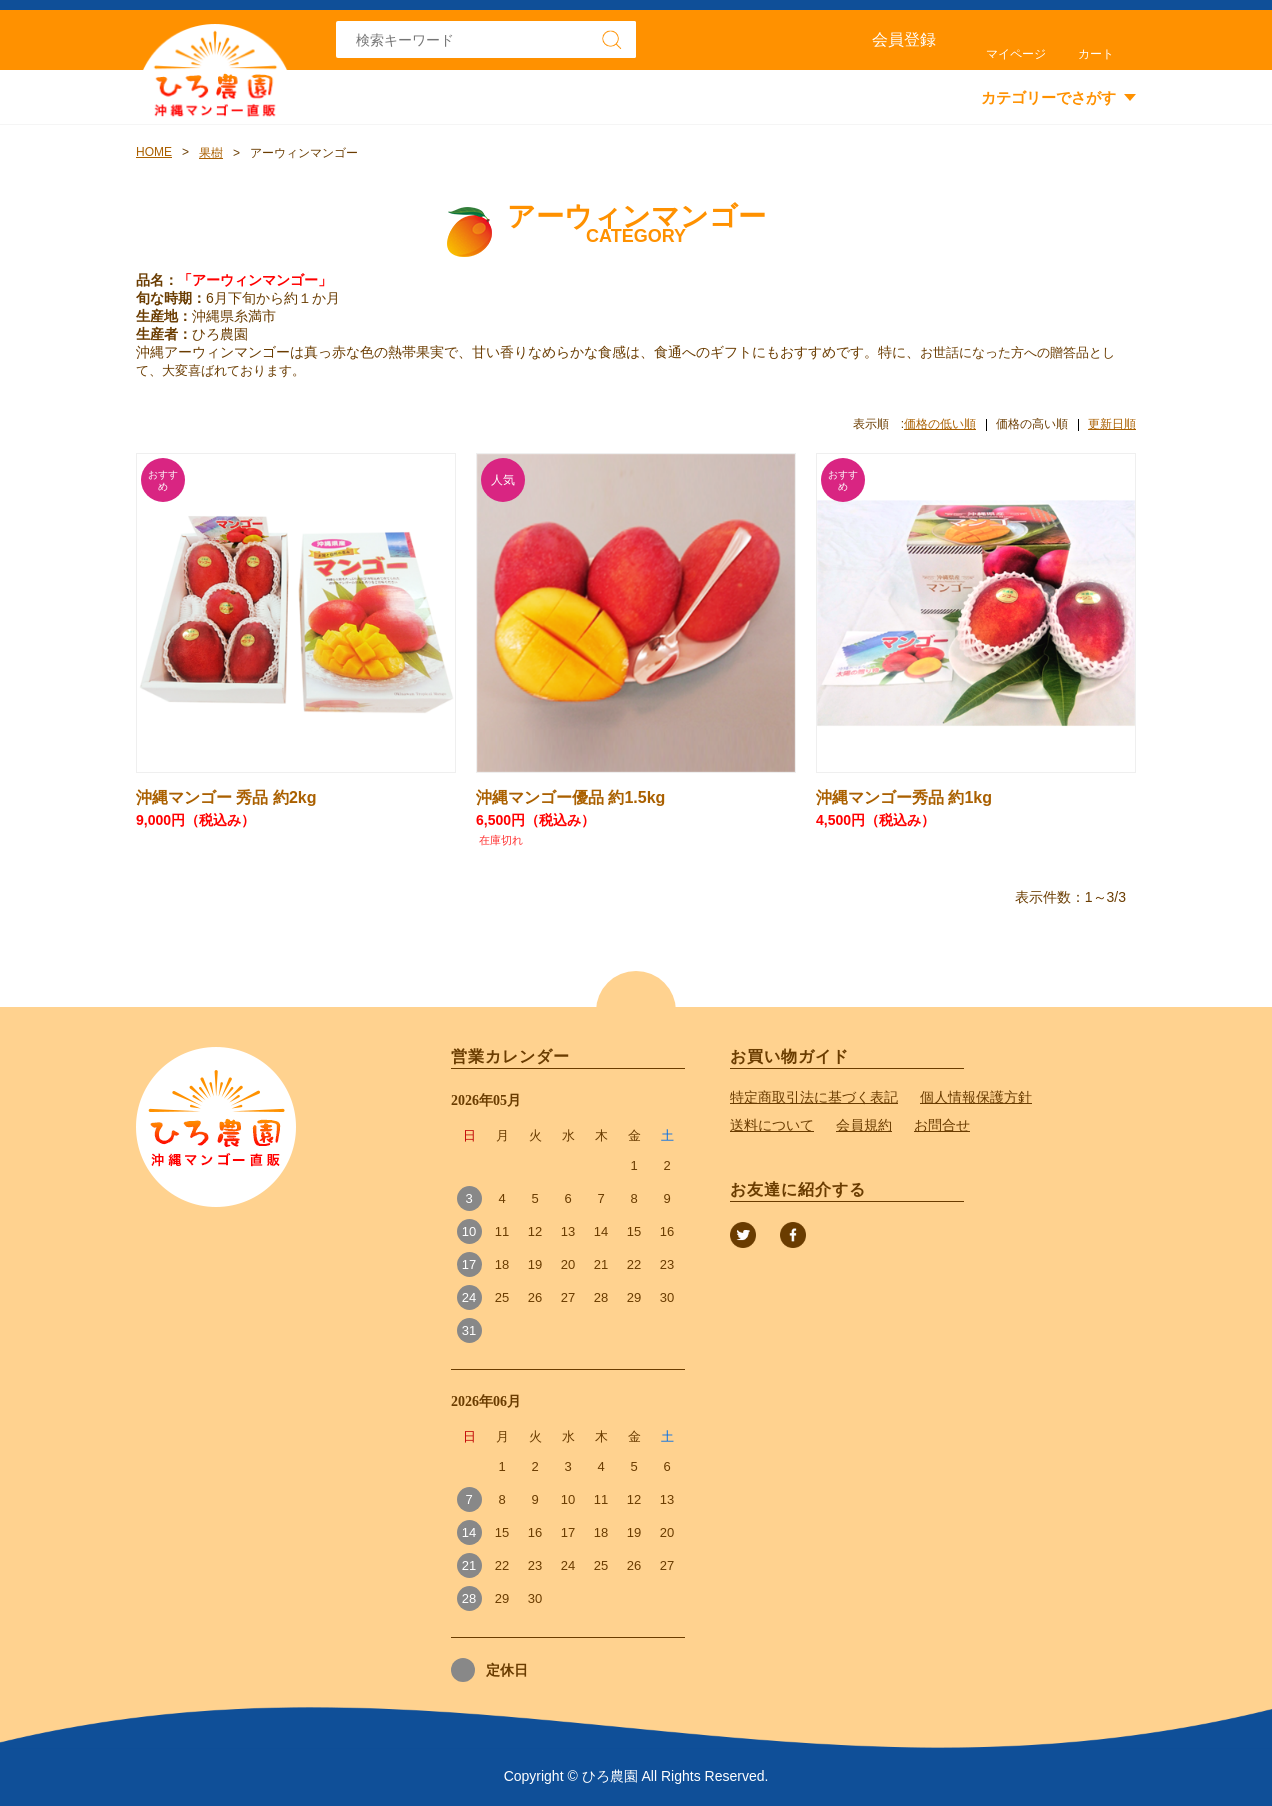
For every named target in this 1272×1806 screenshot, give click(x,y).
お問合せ (942, 1125)
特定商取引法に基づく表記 (814, 1097)
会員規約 (864, 1125)
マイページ (1016, 54)
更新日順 (1112, 424)
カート (1096, 54)
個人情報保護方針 (976, 1097)
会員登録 (904, 39)
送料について (772, 1125)
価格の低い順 (940, 424)
